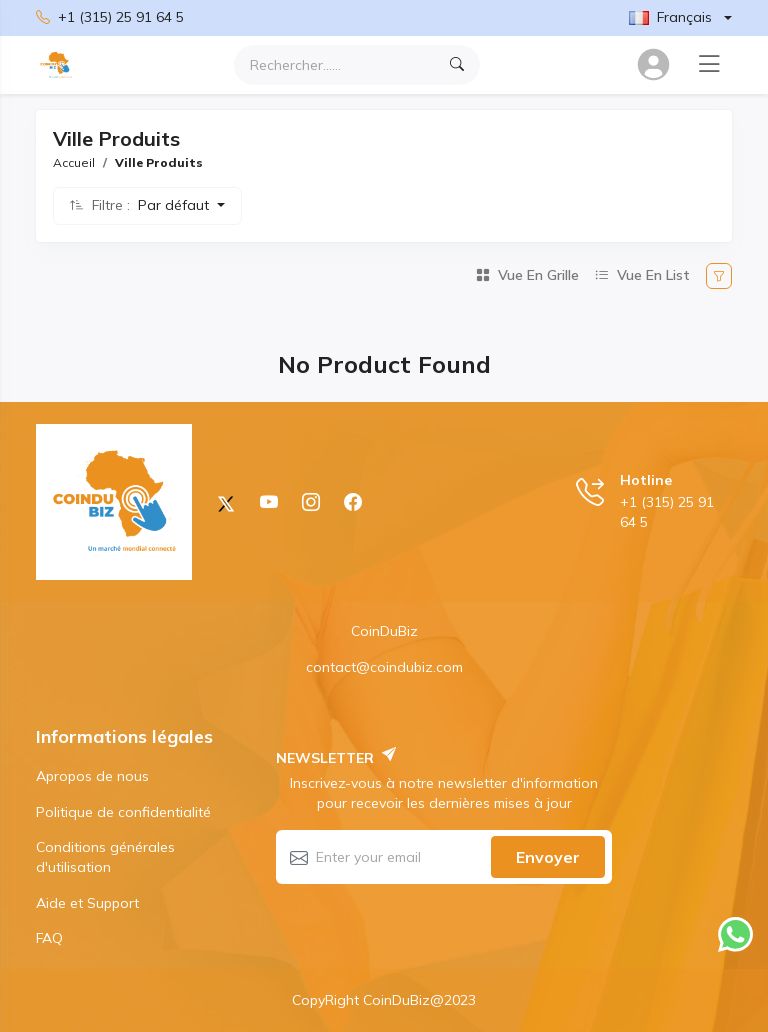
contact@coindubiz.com (384, 667)
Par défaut (175, 205)
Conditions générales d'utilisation (105, 857)
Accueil (74, 162)
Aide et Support (87, 903)
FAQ (49, 938)
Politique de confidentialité (123, 812)
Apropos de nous (92, 776)
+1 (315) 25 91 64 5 (110, 18)
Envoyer (548, 857)
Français (670, 17)
